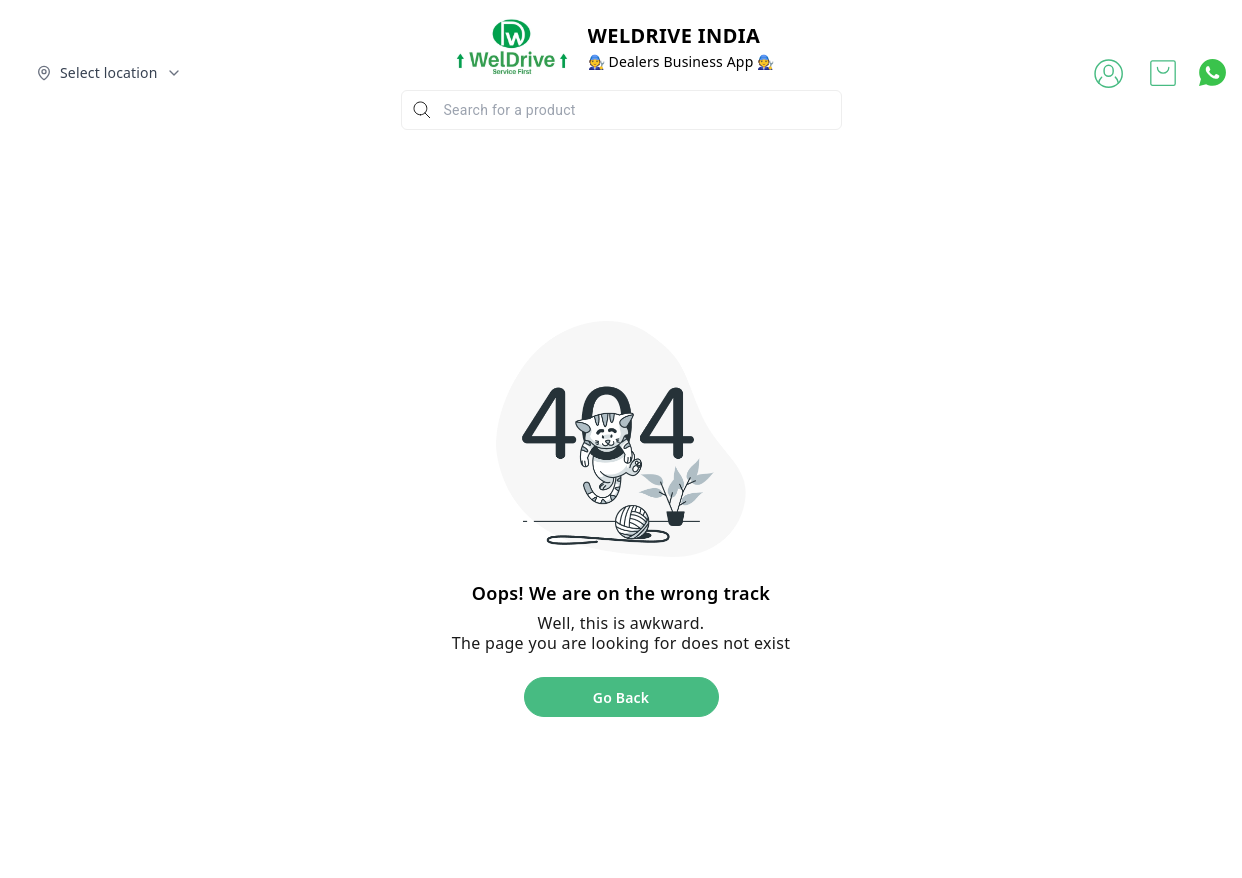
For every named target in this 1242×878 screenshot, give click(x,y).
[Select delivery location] (109, 73)
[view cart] (1163, 73)
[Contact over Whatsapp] (1212, 72)
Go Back (621, 697)
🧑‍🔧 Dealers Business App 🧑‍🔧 (681, 61)
